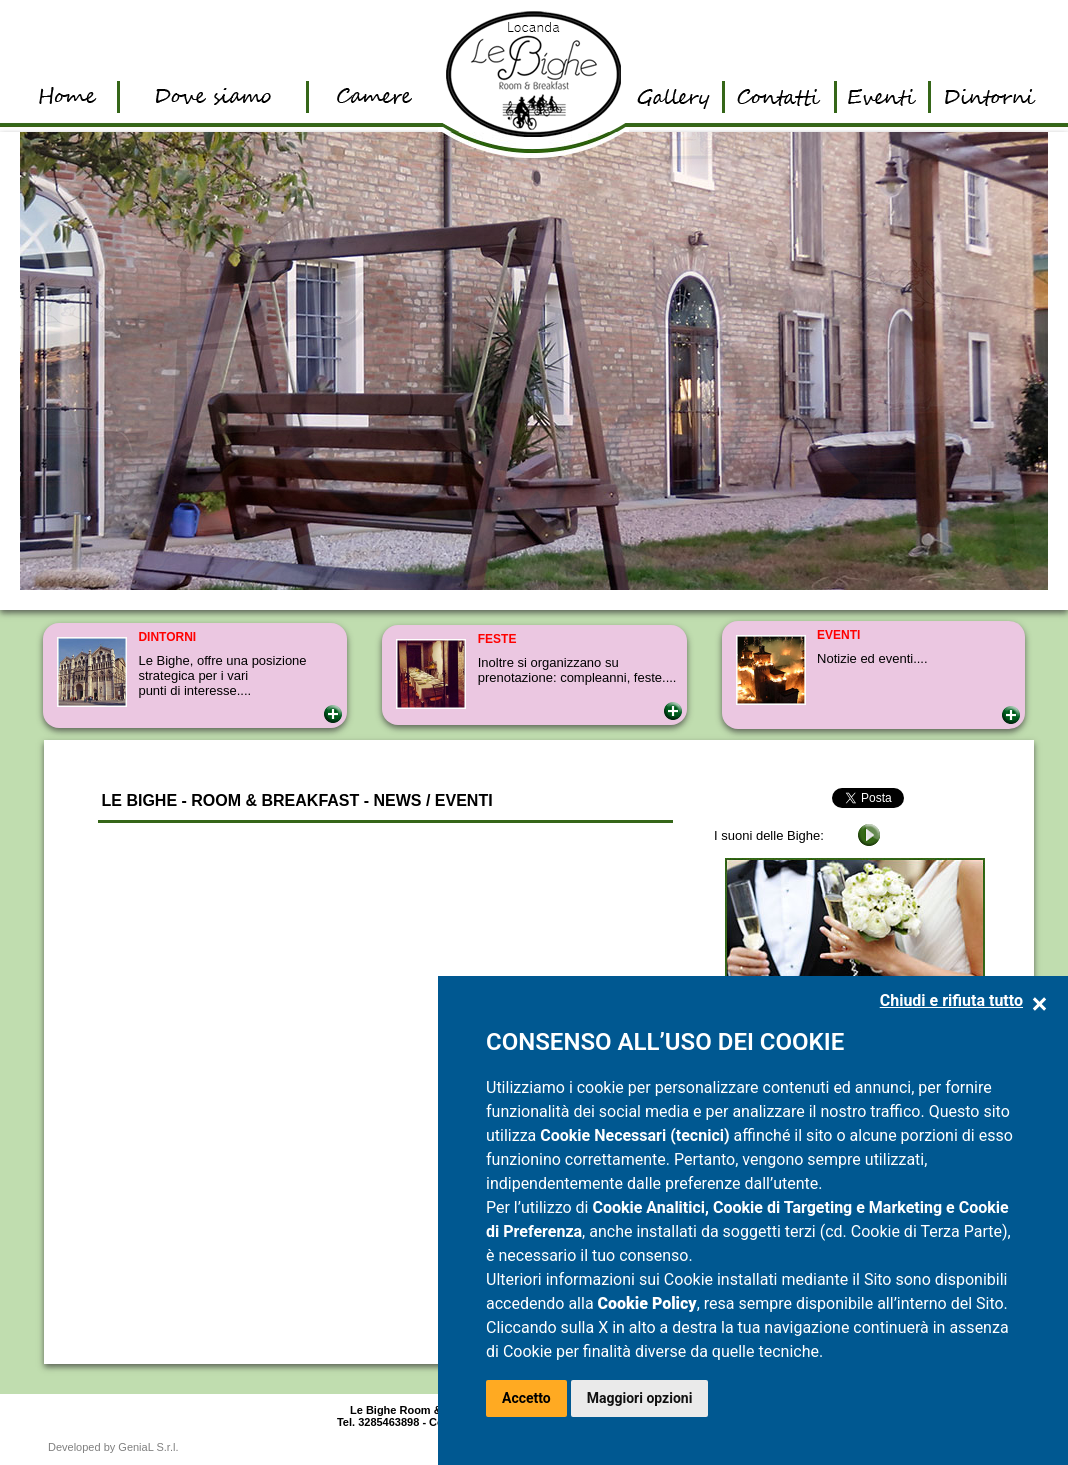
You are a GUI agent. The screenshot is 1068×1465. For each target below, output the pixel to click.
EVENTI (838, 635)
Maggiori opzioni (640, 1398)
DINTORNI (167, 637)
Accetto (526, 1398)
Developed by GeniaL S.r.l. (113, 1447)
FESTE (497, 639)
